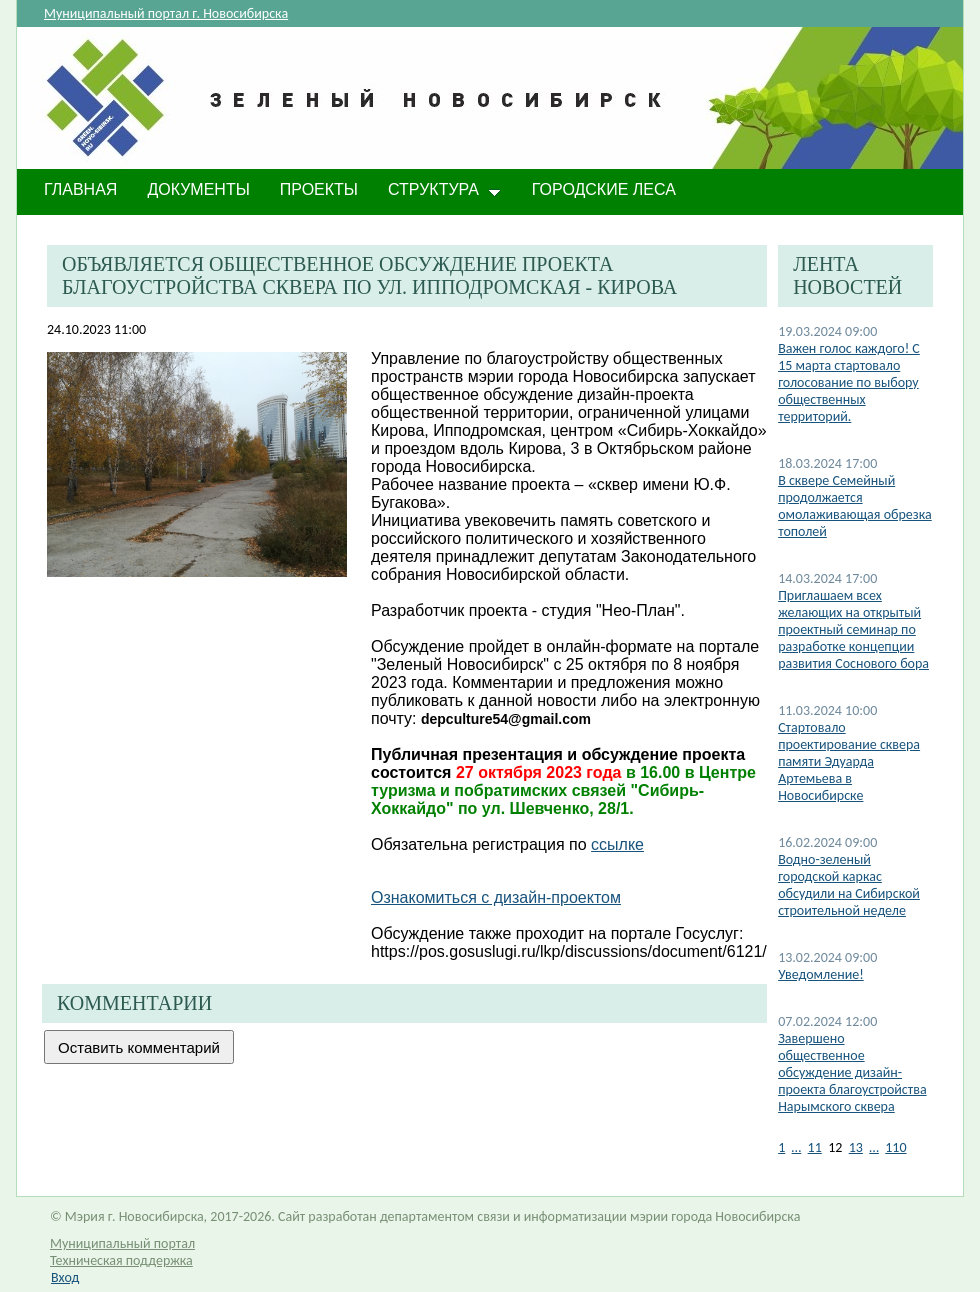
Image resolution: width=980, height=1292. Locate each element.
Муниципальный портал (122, 1243)
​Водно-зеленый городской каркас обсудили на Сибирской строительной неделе (849, 885)
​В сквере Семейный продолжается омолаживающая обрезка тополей (855, 506)
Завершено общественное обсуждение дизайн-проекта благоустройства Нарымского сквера (852, 1072)
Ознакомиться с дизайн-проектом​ (496, 897)
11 (815, 1147)
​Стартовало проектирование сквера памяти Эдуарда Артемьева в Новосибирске (849, 761)
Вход (65, 1277)
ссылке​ (617, 844)
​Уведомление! (821, 974)
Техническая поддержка (121, 1260)
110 (895, 1147)
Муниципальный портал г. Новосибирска (166, 13)
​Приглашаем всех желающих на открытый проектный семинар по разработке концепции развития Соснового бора (853, 629)
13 (856, 1147)
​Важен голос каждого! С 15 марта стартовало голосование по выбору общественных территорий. (849, 382)
